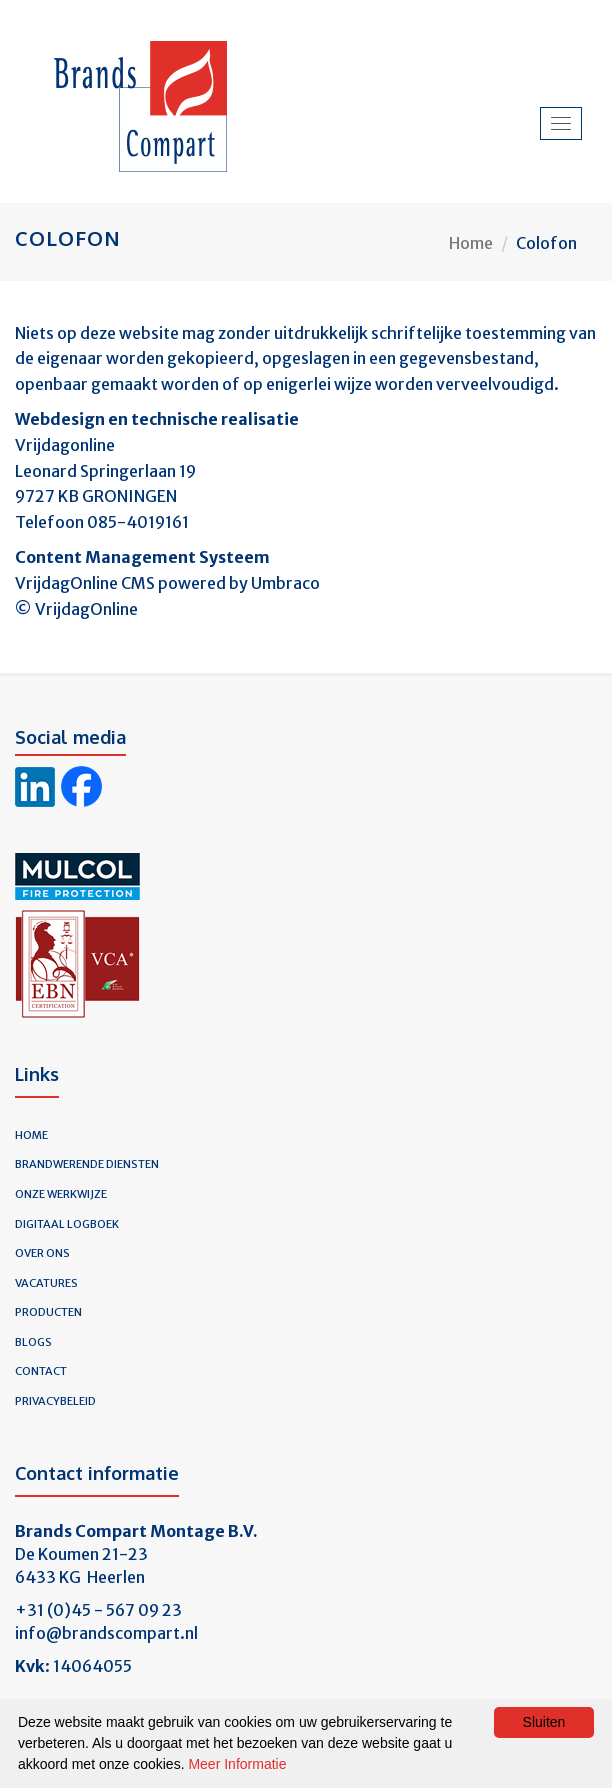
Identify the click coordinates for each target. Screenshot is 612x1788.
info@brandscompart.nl (106, 1633)
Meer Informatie (237, 1764)
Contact (41, 1371)
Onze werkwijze (61, 1194)
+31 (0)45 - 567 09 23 (98, 1610)
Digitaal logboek (67, 1224)
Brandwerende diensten (87, 1164)
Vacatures (46, 1283)
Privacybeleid (55, 1401)
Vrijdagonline (65, 445)
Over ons (42, 1253)
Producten (48, 1312)
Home (471, 243)
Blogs (33, 1342)
